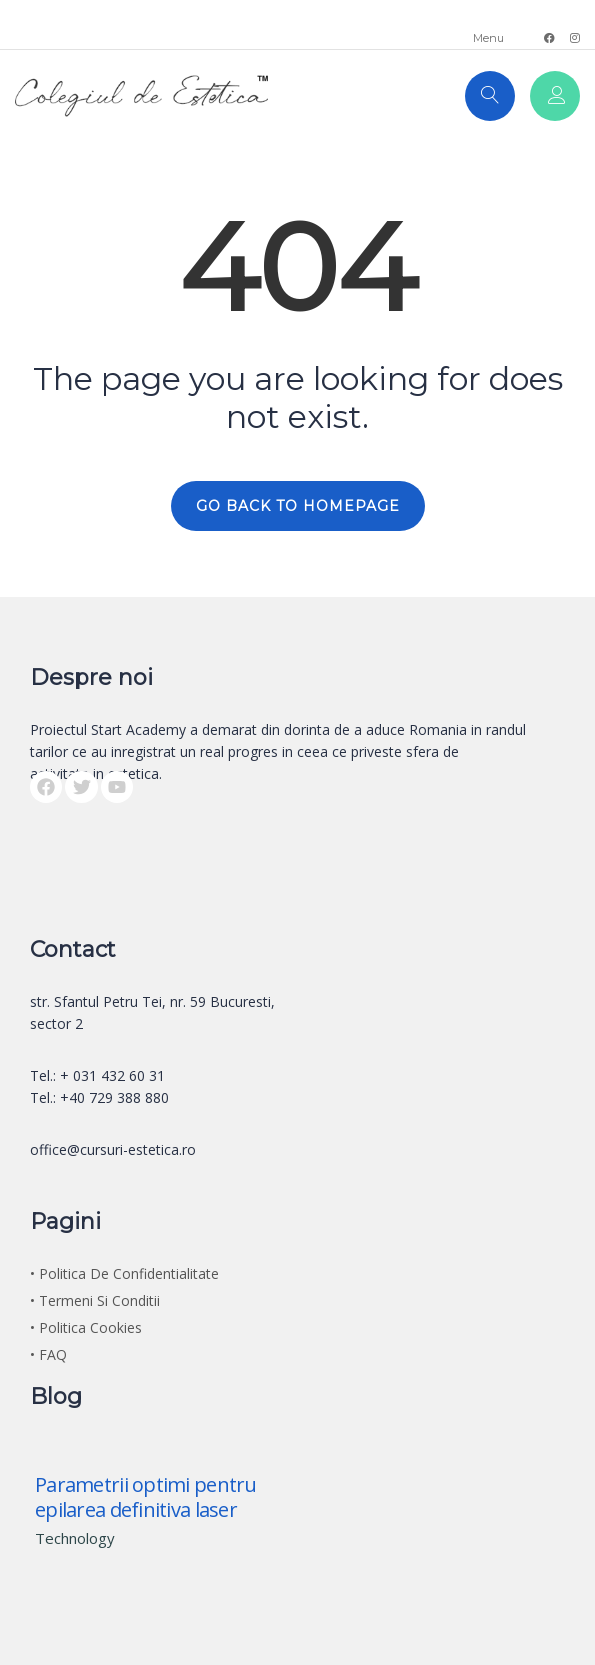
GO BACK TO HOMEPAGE (298, 506)
